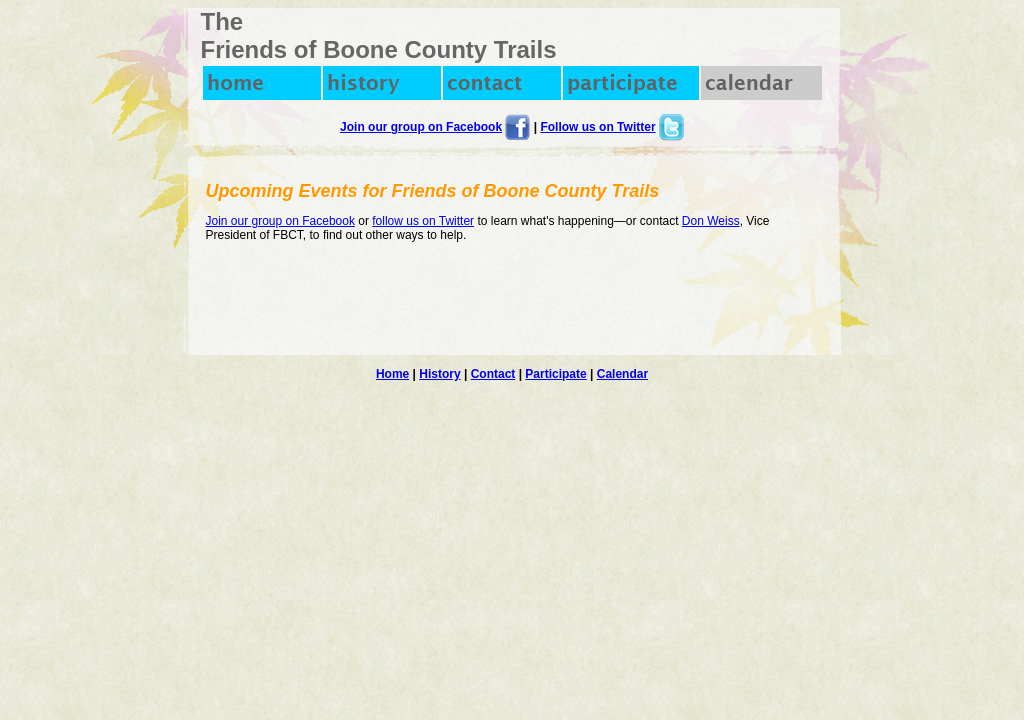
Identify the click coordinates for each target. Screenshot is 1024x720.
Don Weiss (711, 221)
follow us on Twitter (423, 221)
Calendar (622, 374)
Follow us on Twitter (597, 127)
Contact (493, 374)
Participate (555, 374)
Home (392, 374)
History (439, 374)
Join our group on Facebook (421, 127)
